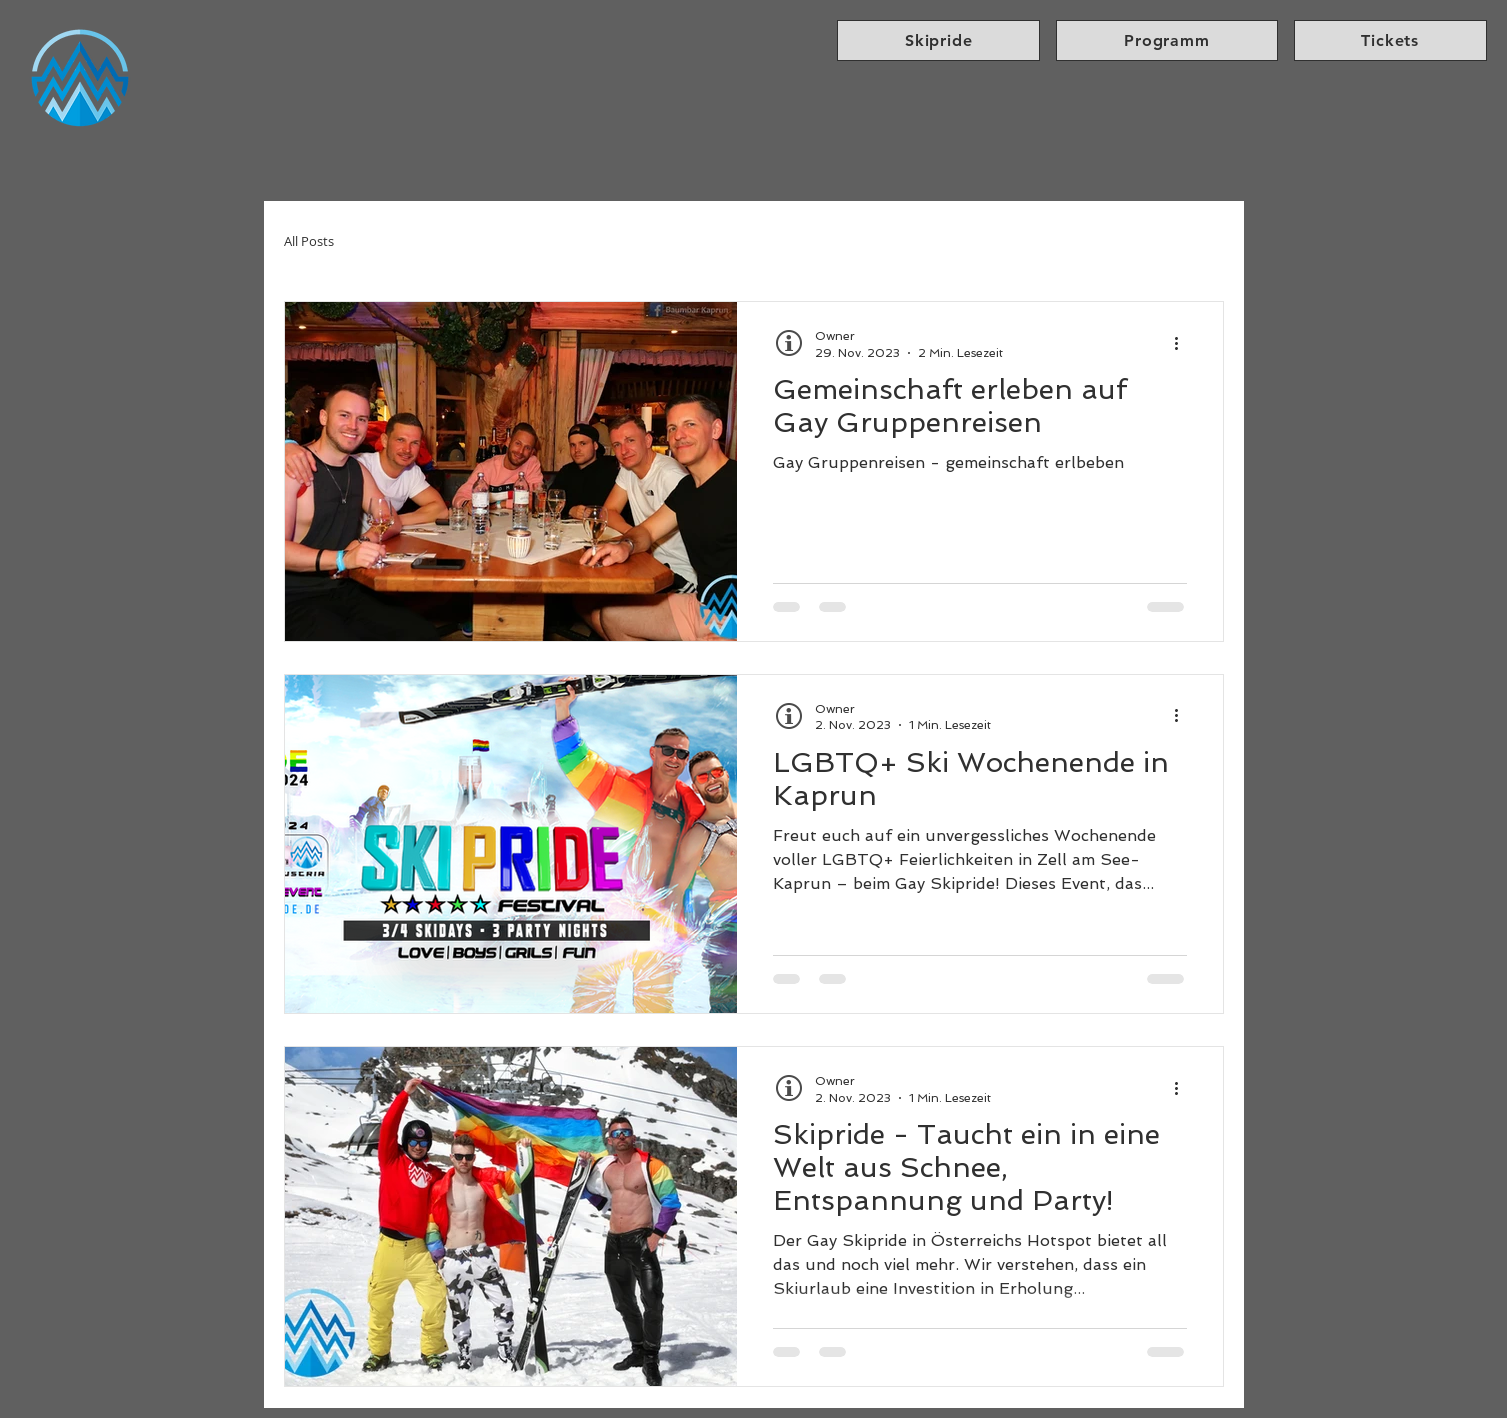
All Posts (309, 241)
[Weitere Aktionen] (1184, 343)
